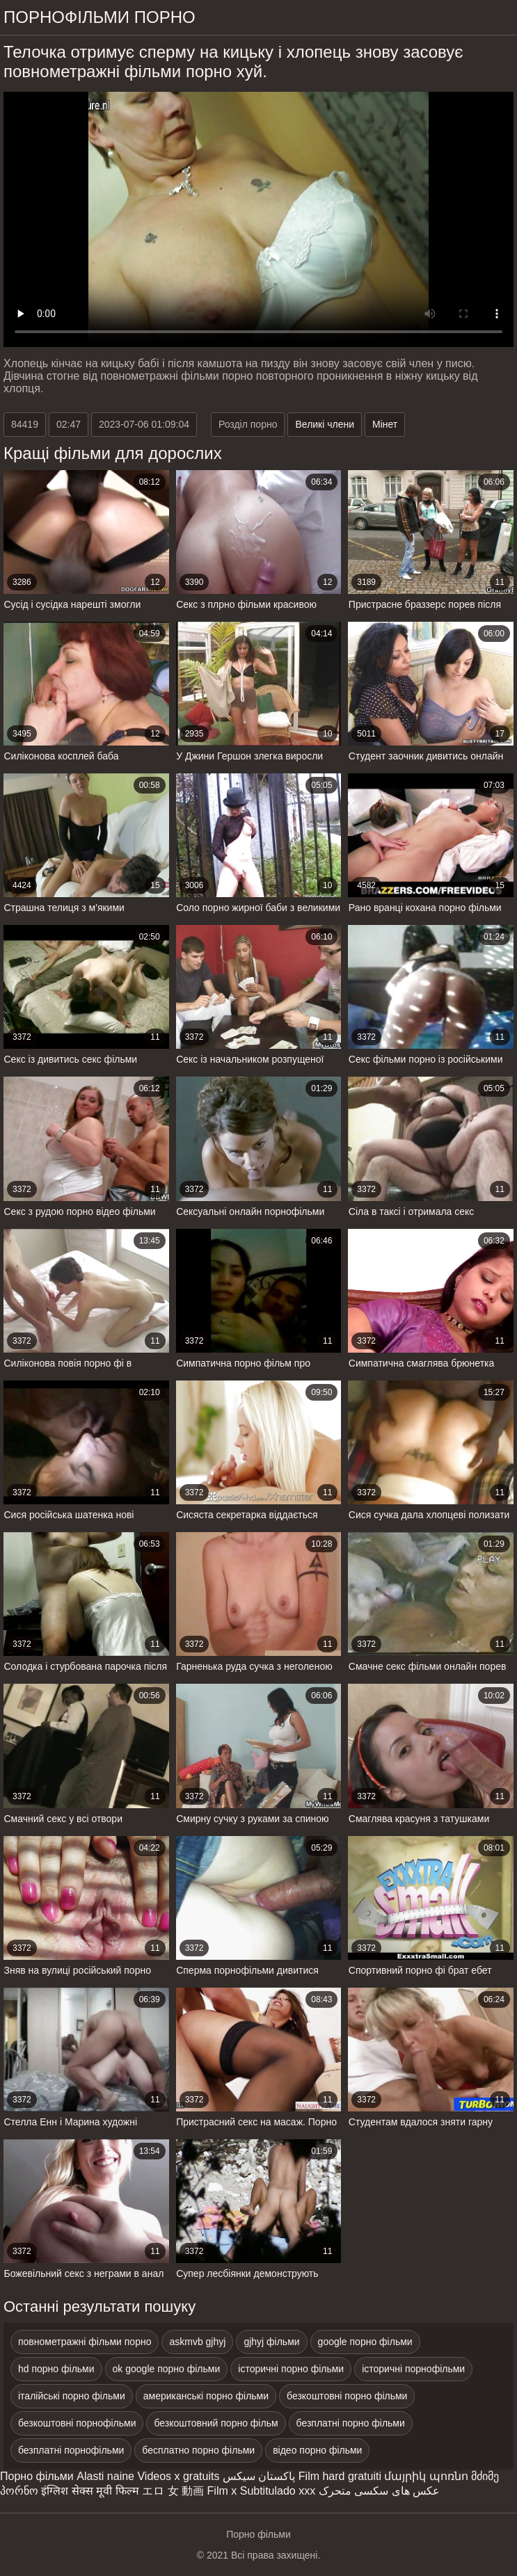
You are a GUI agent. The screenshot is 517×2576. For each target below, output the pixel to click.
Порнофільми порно (99, 17)
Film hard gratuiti (340, 2476)
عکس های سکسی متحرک (379, 2491)
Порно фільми (37, 2476)
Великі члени (324, 424)
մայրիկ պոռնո (426, 2476)
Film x (222, 2491)
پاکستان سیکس (259, 2476)
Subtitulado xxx (278, 2491)
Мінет (384, 424)
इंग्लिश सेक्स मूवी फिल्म (89, 2491)
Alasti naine (105, 2476)
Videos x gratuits (178, 2476)
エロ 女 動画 (173, 2491)
